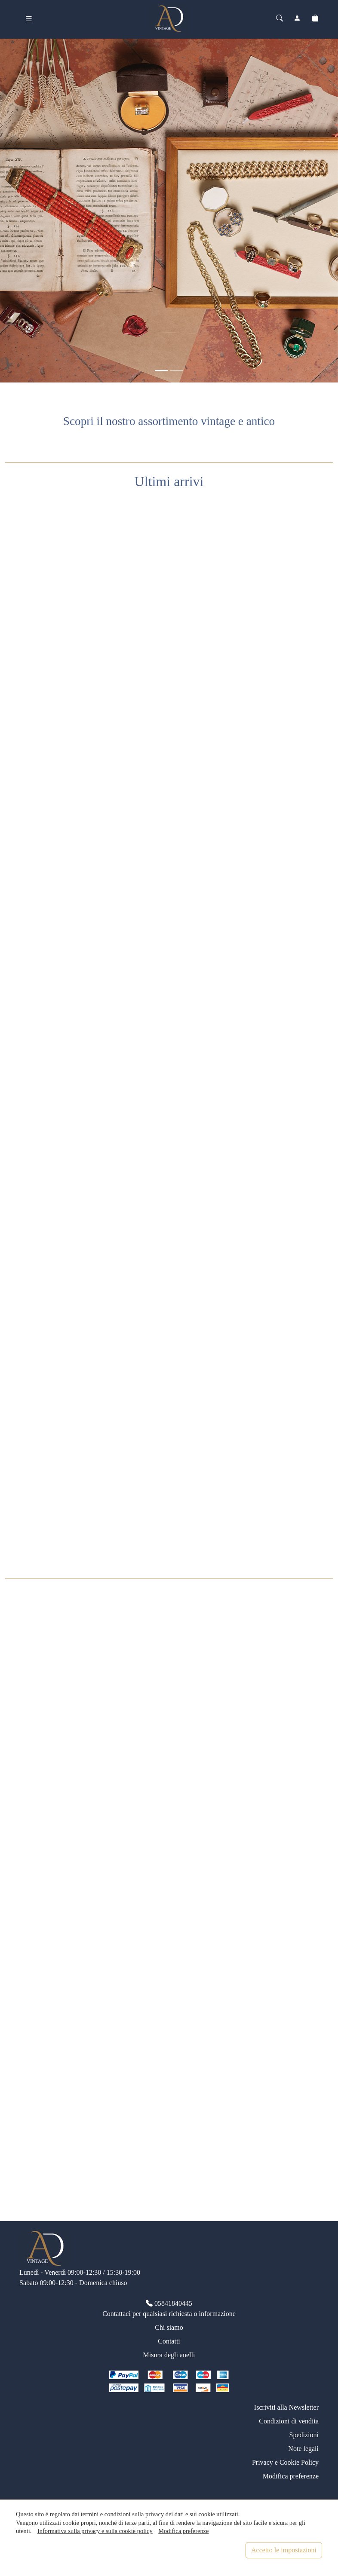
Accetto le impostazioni (283, 2550)
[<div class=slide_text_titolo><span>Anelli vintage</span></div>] (176, 371)
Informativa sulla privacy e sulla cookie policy (95, 2530)
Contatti (169, 2341)
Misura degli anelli (169, 2355)
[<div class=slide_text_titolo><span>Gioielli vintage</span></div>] (161, 371)
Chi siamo (169, 2327)
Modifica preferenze (291, 2476)
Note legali (303, 2448)
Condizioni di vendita (289, 2421)
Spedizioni (304, 2434)
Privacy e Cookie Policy (285, 2462)
